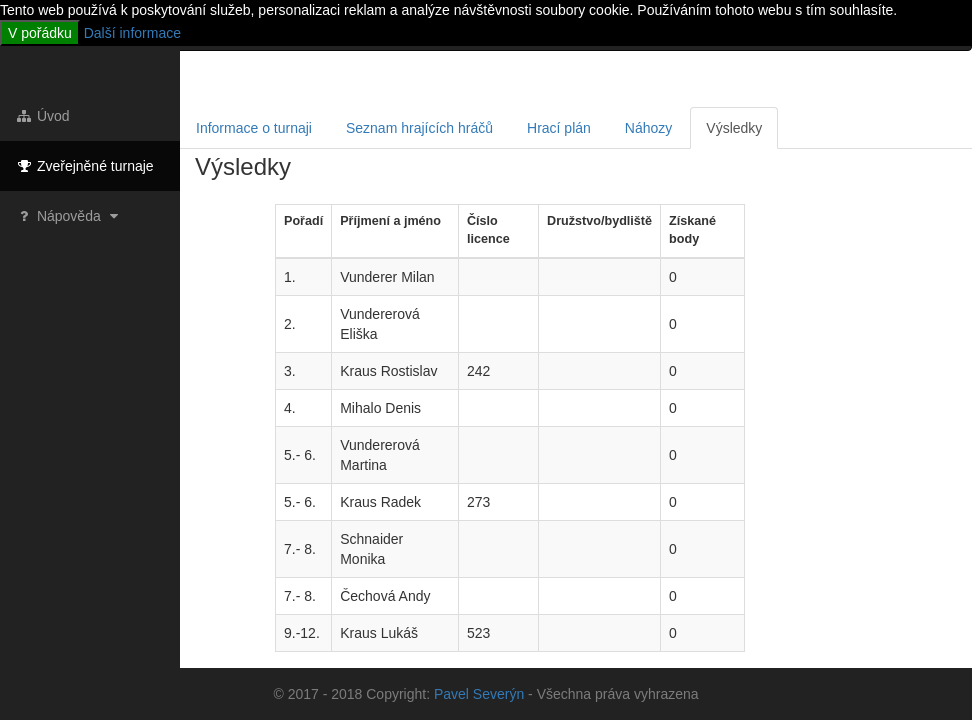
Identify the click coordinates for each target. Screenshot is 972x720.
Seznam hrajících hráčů (419, 128)
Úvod (42, 116)
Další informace (132, 33)
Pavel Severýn (479, 694)
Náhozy (648, 128)
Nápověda (69, 216)
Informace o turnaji (254, 128)
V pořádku (40, 33)
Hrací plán (559, 128)
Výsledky (734, 128)
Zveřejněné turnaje (84, 166)
